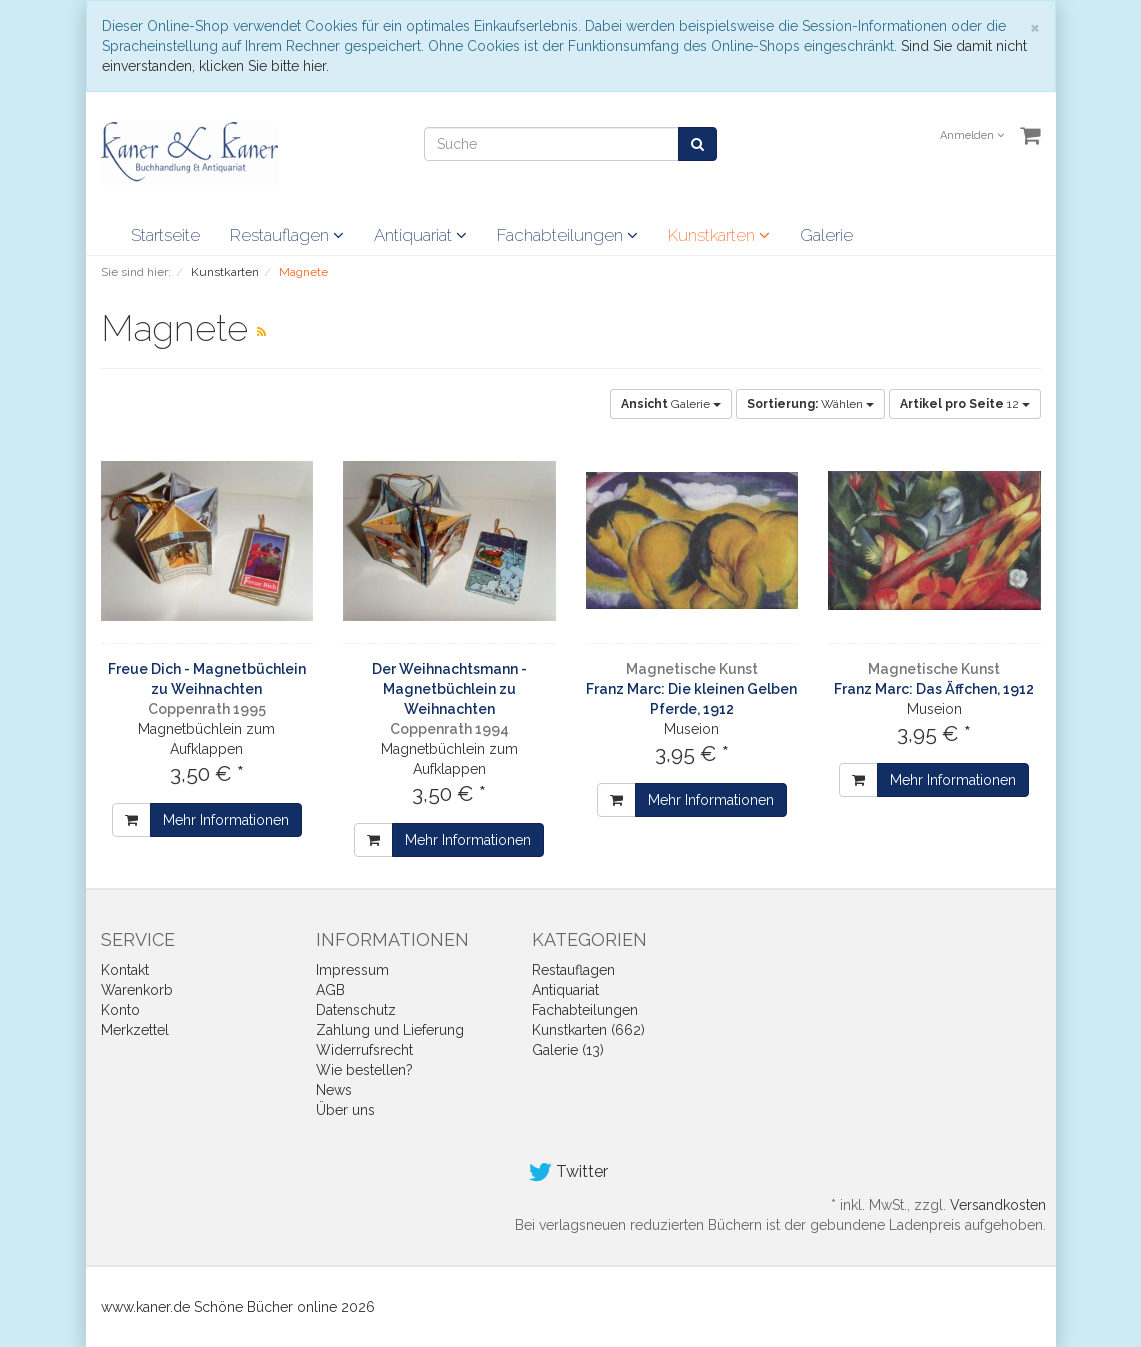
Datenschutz (356, 1010)
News (334, 1090)
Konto (120, 1010)
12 (965, 404)
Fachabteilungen (567, 235)
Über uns (345, 1110)
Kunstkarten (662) (588, 1030)
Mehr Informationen (226, 820)
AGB (330, 990)
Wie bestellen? (364, 1070)
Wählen (810, 404)
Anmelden (972, 135)
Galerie (826, 235)
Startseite (165, 235)
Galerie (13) (568, 1050)
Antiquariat (420, 235)
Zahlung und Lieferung (390, 1030)
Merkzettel (135, 1030)
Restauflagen (287, 235)
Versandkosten (998, 1205)
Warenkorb (137, 990)
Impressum (352, 970)
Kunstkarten (719, 235)
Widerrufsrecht (364, 1050)
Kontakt (125, 970)
